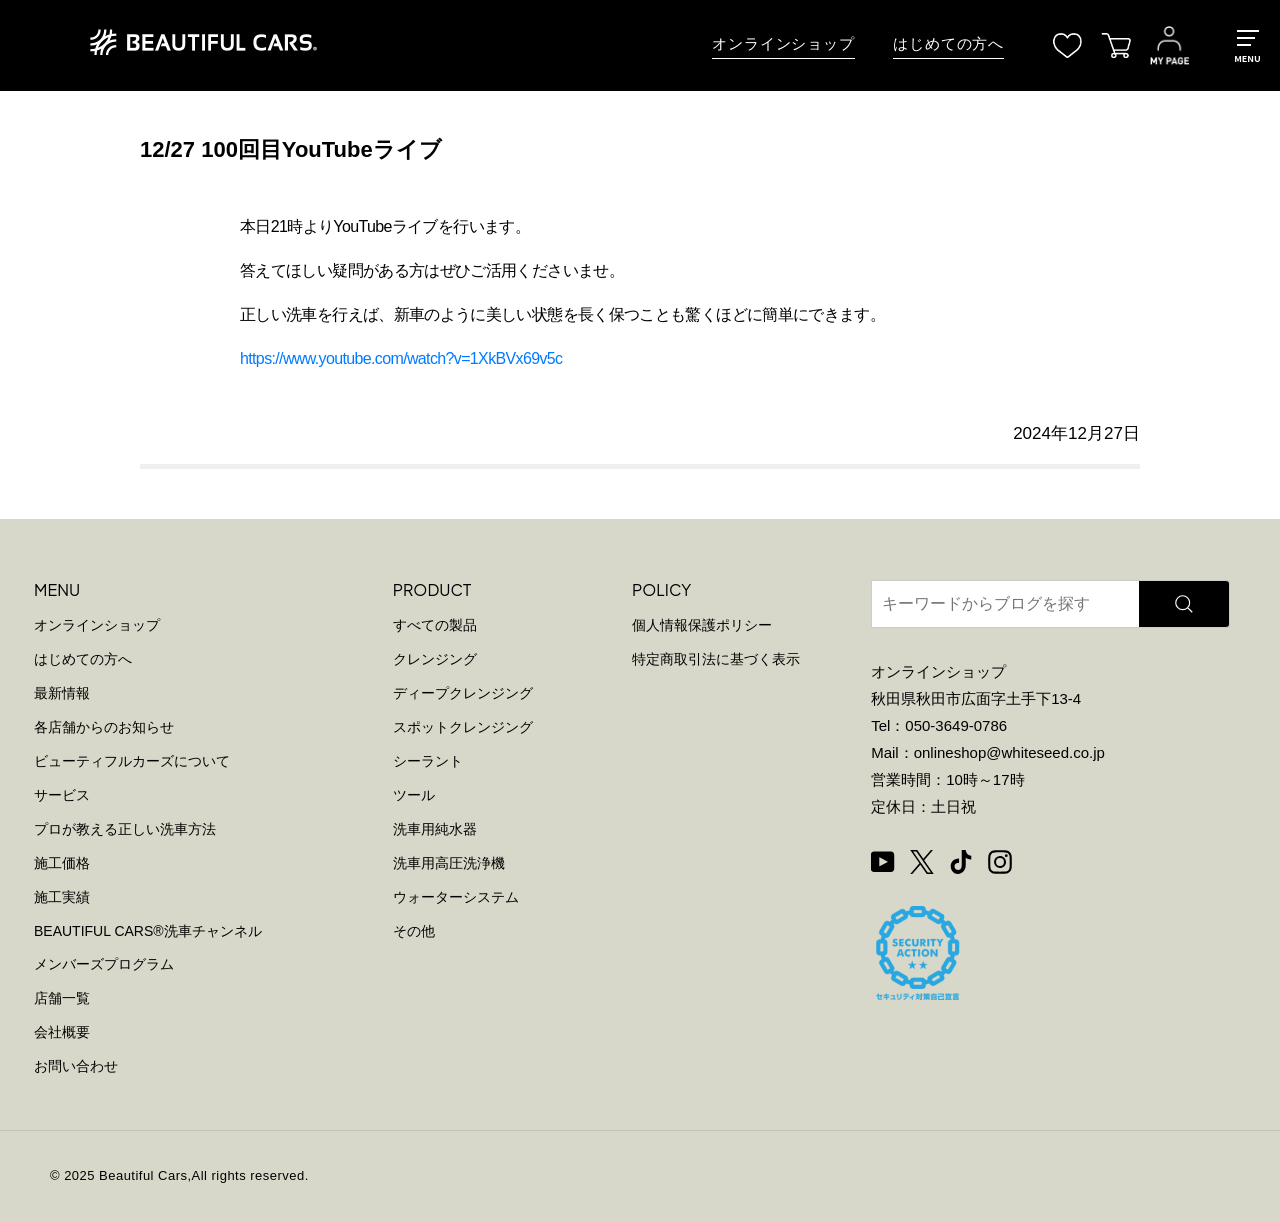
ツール (414, 795)
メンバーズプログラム (104, 964)
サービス (62, 795)
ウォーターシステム (456, 897)
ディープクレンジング (463, 693)
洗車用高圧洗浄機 (449, 863)
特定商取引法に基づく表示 (716, 659)
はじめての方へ (948, 44)
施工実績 (62, 897)
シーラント (428, 761)
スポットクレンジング (463, 727)
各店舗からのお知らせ (104, 727)
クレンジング (435, 659)
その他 (414, 931)
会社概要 (62, 1032)
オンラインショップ (783, 44)
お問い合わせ (76, 1066)
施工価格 (62, 863)
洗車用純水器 (435, 829)
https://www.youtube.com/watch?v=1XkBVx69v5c (401, 358)
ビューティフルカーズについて (132, 761)
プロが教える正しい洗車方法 (125, 829)
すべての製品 (435, 625)
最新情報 (62, 693)
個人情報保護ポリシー (702, 625)
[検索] (1184, 604)
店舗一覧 (62, 998)
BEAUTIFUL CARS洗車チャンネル (148, 931)
